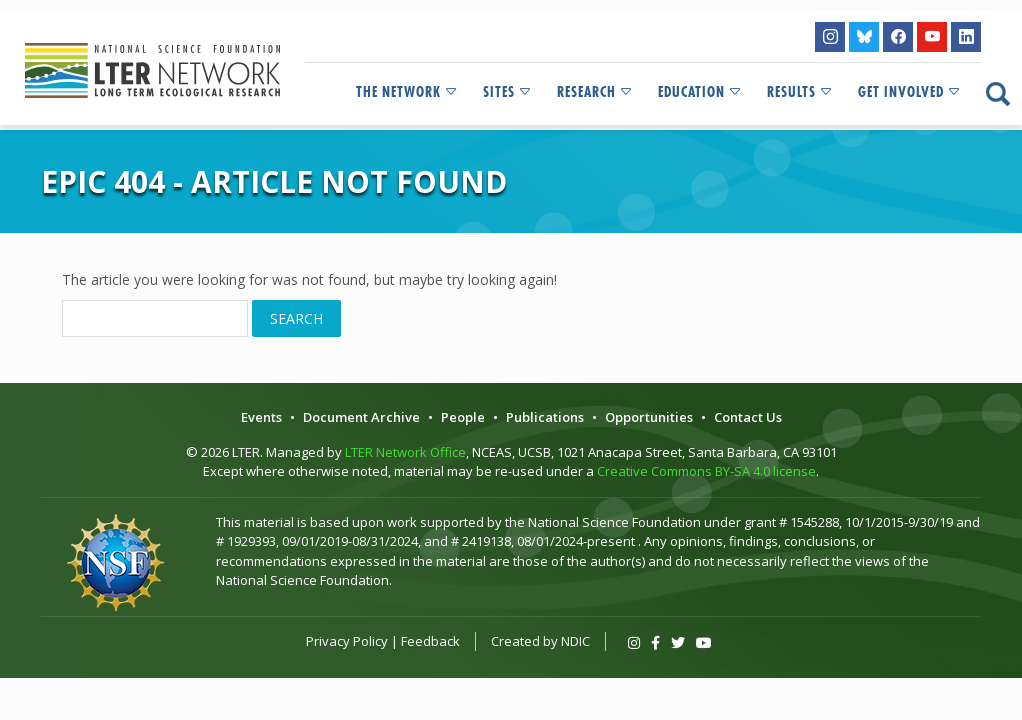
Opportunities (649, 417)
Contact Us (748, 417)
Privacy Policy (347, 641)
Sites (508, 92)
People (463, 417)
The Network (407, 92)
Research (595, 92)
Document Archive (361, 417)
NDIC (575, 641)
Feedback (430, 641)
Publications (545, 417)
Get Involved (910, 92)
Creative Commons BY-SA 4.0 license (706, 471)
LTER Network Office (405, 452)
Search (296, 318)
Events (261, 417)
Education (700, 92)
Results (800, 92)
